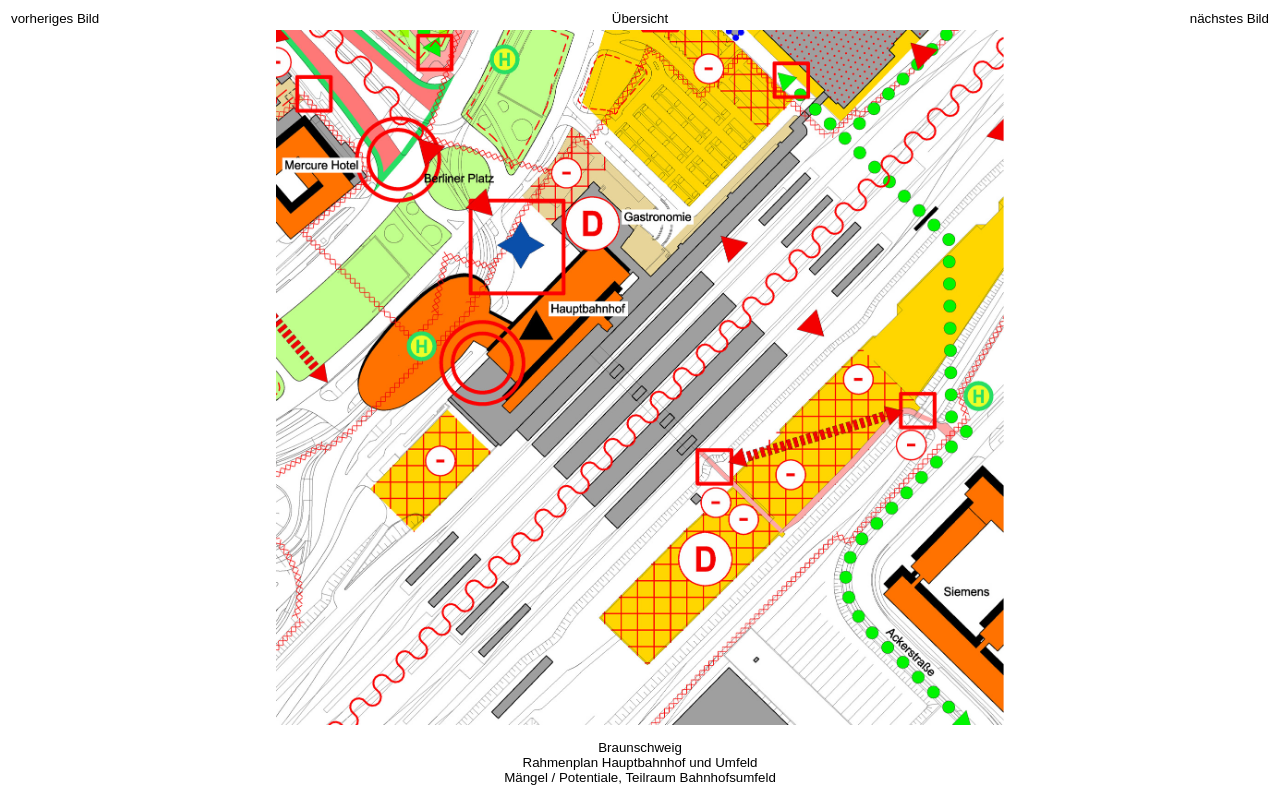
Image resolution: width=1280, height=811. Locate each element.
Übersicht (640, 18)
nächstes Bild (1229, 18)
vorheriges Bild (55, 18)
